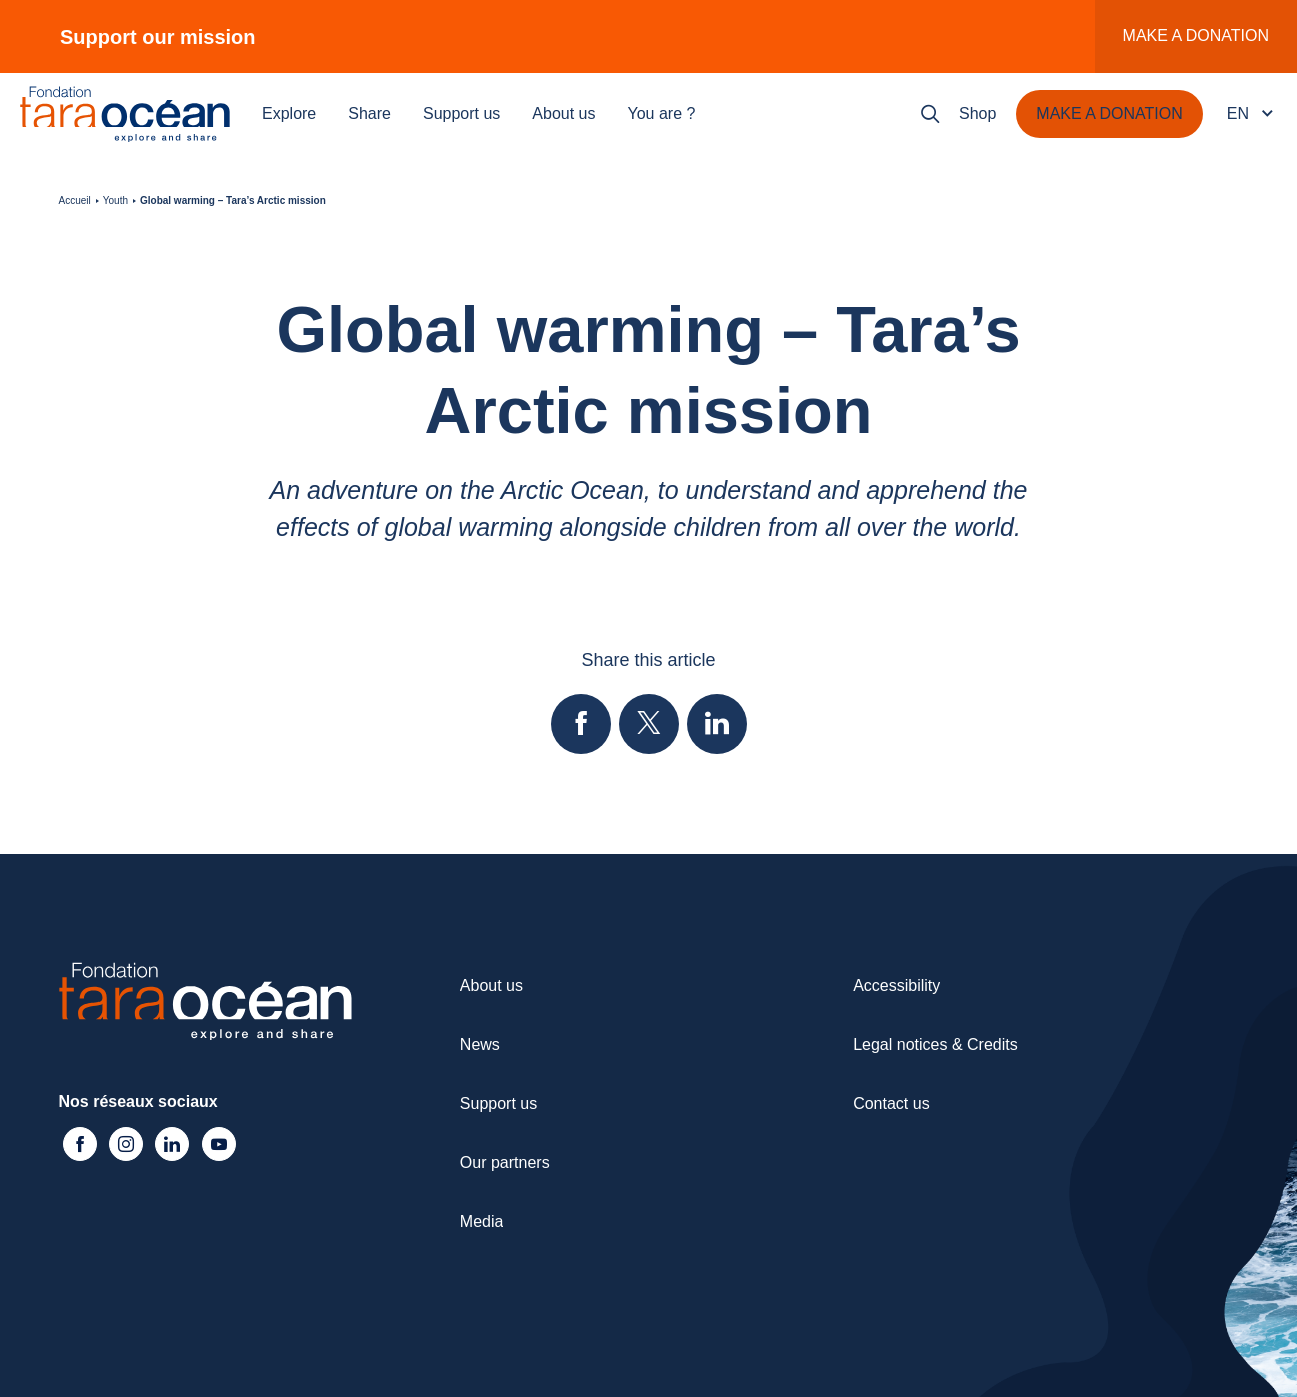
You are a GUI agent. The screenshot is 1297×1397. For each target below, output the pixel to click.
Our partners (505, 1162)
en (1238, 113)
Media (482, 1221)
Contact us (891, 1103)
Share (369, 113)
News (480, 1044)
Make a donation (1196, 35)
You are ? (662, 113)
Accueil (75, 200)
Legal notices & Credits (935, 1044)
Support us (461, 113)
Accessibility (896, 985)
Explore (289, 113)
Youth (115, 200)
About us (563, 113)
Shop (977, 113)
